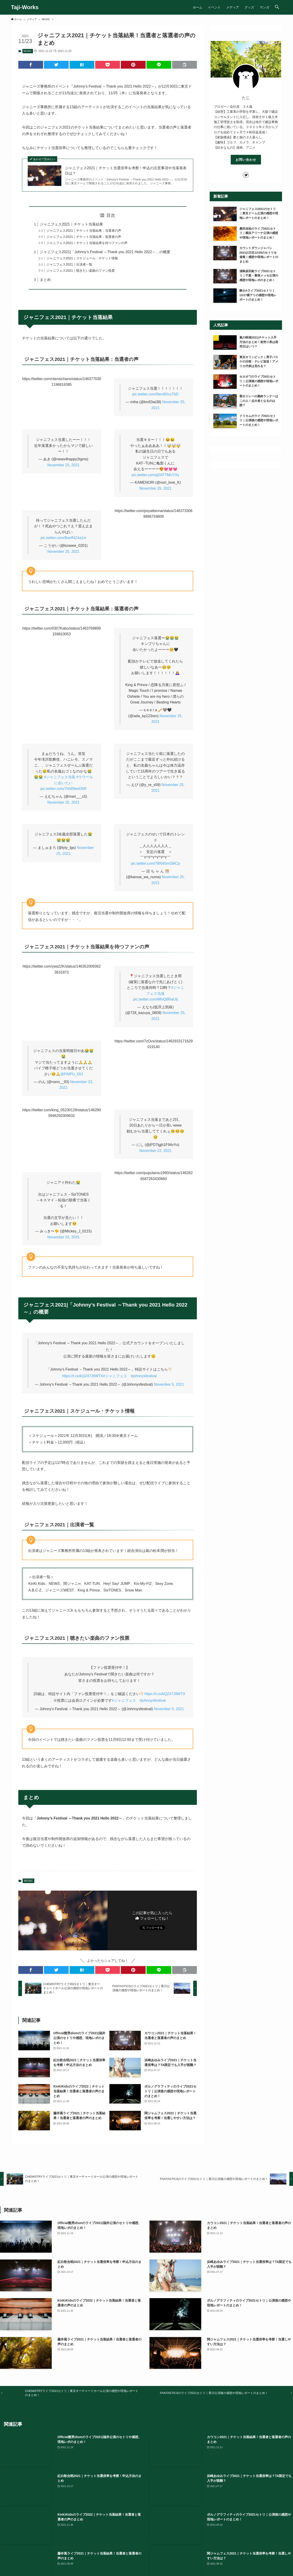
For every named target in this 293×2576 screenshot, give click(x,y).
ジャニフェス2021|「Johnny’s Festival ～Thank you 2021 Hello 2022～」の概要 (105, 252)
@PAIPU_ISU (71, 1074)
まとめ (45, 280)
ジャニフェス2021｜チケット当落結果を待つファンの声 (87, 243)
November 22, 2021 (155, 1151)
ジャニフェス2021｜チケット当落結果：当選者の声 (83, 230)
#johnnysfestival (144, 1376)
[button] (277, 7)
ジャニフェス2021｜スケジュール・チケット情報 (82, 258)
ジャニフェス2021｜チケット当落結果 (71, 224)
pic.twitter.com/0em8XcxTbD (155, 394)
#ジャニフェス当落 (59, 777)
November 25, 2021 (63, 465)
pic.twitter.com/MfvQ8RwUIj (155, 999)
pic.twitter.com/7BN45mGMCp (155, 863)
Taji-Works (24, 7)
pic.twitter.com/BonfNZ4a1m (63, 538)
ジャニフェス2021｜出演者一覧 (69, 264)
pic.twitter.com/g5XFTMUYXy (155, 475)
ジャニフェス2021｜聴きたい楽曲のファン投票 (80, 270)
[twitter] (246, 175)
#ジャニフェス (115, 1376)
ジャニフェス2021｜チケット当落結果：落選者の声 (83, 237)
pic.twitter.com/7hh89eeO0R (64, 789)
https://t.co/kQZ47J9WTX (82, 1376)
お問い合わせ (246, 159)
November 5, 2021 (169, 1384)
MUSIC (28, 51)
